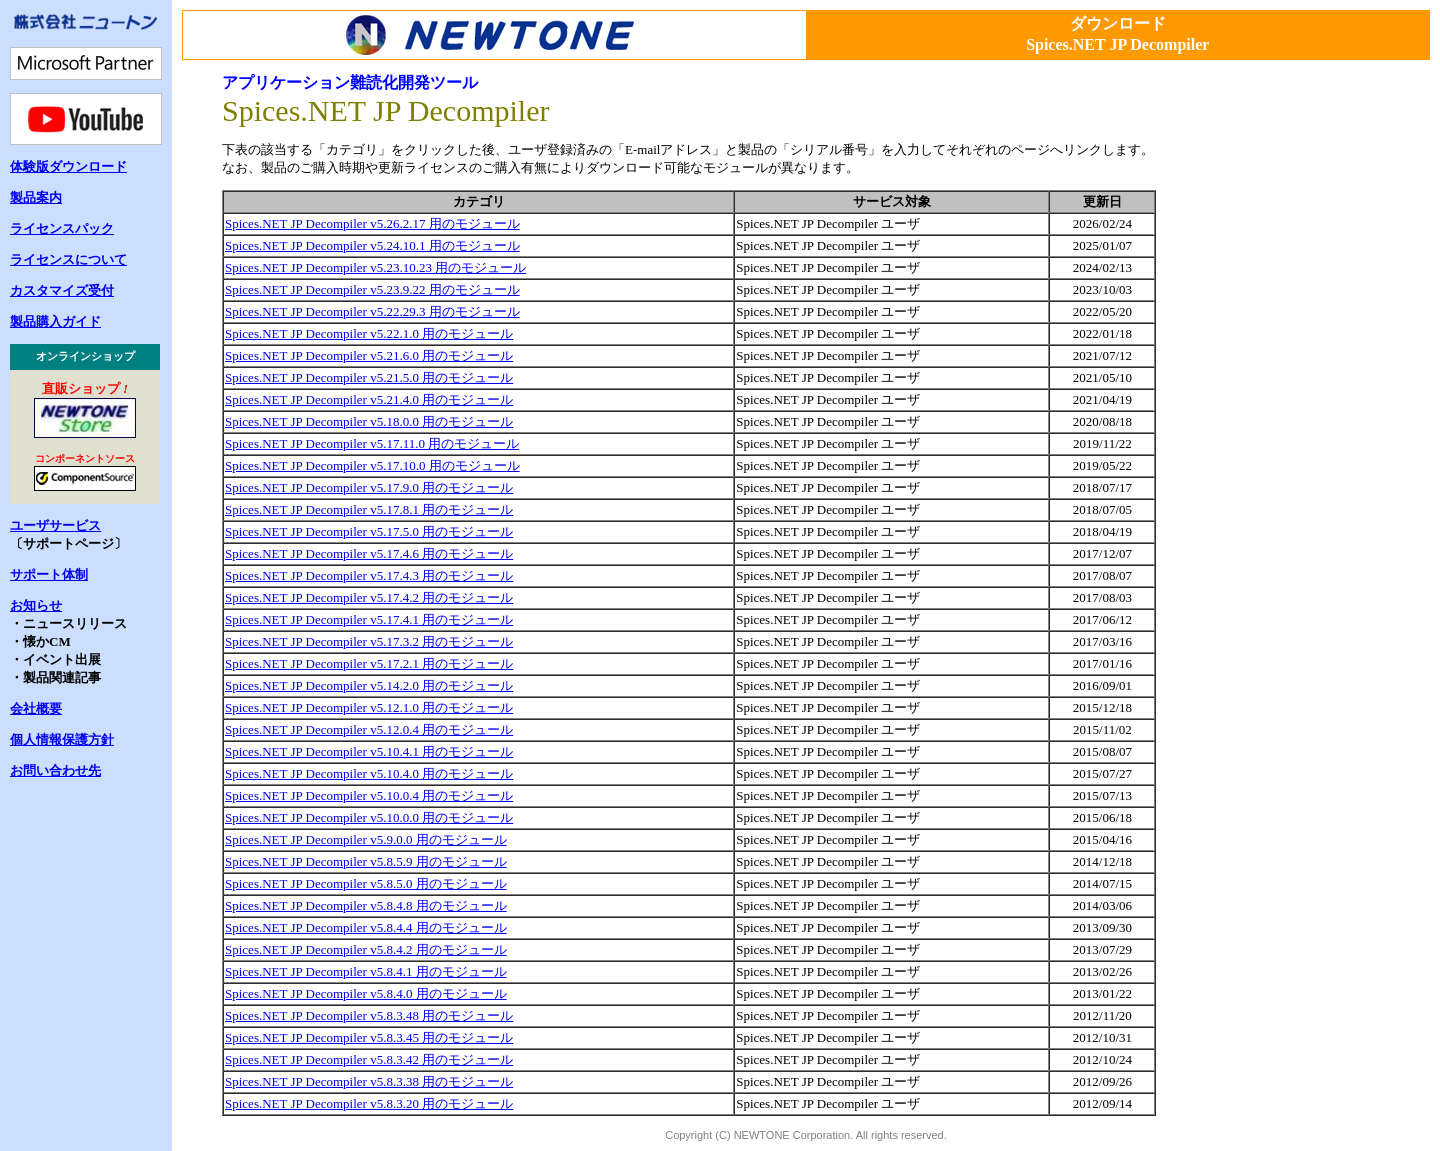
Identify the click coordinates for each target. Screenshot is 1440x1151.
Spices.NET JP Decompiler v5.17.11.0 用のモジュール (372, 443)
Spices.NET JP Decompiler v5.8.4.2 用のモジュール (366, 949)
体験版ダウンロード (68, 166)
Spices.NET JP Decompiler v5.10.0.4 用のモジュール (369, 795)
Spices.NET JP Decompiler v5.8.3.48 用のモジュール (369, 1015)
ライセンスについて (68, 259)
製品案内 (36, 197)
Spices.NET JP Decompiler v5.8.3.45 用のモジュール (369, 1037)
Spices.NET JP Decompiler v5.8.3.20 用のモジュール (369, 1103)
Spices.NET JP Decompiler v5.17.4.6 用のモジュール (369, 553)
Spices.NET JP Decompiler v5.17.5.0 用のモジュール (369, 531)
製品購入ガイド (55, 321)
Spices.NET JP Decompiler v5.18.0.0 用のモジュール (369, 421)
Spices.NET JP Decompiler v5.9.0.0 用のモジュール (366, 839)
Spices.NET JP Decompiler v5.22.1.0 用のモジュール (369, 333)
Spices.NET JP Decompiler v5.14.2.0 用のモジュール (369, 685)
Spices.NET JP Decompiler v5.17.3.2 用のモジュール (369, 641)
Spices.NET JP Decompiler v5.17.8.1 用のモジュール (369, 509)
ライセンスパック (62, 228)
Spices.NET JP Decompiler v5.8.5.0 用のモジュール (366, 883)
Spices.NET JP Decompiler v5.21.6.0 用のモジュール (369, 355)
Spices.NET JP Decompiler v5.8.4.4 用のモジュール (366, 927)
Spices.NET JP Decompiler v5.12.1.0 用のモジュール (369, 707)
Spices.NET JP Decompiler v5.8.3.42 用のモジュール (369, 1059)
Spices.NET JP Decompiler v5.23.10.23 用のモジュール (375, 267)
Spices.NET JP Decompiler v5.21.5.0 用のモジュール (369, 377)
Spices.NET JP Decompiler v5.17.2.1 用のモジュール (369, 663)
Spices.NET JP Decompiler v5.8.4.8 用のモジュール (366, 905)
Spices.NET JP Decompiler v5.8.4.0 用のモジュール (366, 993)
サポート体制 (49, 574)
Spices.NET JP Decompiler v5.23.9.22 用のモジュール (372, 289)
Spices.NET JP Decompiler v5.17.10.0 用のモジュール (372, 465)
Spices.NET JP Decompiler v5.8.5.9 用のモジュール (366, 861)
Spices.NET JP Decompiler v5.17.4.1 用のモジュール (369, 619)
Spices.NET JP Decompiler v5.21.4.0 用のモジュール (369, 399)
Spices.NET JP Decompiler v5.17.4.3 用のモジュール (369, 575)
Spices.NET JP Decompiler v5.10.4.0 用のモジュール (369, 773)
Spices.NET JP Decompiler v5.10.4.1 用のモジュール (369, 751)
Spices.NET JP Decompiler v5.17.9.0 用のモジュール (369, 487)
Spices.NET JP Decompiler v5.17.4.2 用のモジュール (369, 597)
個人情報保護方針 (62, 739)
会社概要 (36, 708)
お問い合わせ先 (55, 770)
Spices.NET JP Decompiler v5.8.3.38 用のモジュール (369, 1081)
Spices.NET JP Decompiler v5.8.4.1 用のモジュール (366, 971)
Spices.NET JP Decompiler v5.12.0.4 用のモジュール (369, 729)
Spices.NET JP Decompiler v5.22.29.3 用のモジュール (372, 311)
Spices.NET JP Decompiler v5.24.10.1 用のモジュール (372, 245)
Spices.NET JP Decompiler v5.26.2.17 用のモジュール (372, 223)
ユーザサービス (55, 525)
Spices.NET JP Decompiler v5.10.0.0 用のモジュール (369, 817)
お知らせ (36, 605)
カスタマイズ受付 (62, 290)
